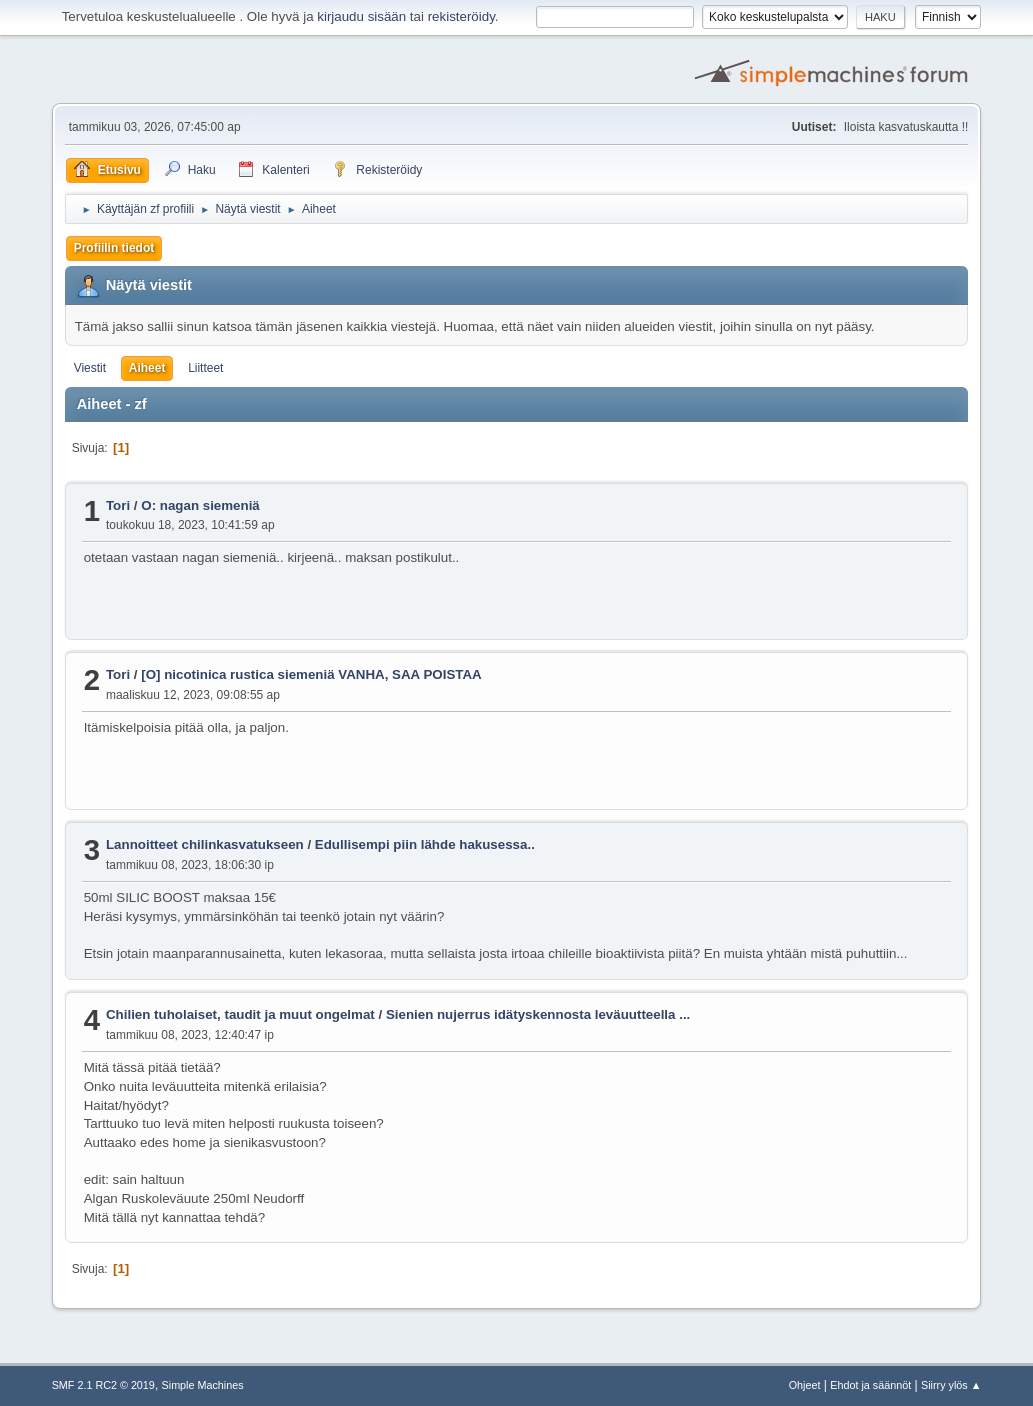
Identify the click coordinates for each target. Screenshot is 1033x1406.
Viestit (90, 368)
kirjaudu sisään (361, 16)
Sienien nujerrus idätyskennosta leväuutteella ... (538, 1014)
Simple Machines (203, 1385)
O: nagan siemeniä (200, 505)
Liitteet (205, 368)
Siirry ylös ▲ (951, 1385)
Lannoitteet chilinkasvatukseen (205, 844)
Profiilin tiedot (114, 248)
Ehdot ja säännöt (870, 1385)
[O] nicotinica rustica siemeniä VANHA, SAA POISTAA (311, 674)
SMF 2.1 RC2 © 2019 (103, 1385)
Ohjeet (805, 1385)
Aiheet (147, 368)
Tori (118, 505)
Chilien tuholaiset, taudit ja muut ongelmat (240, 1014)
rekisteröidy (461, 16)
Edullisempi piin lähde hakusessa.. (425, 844)
